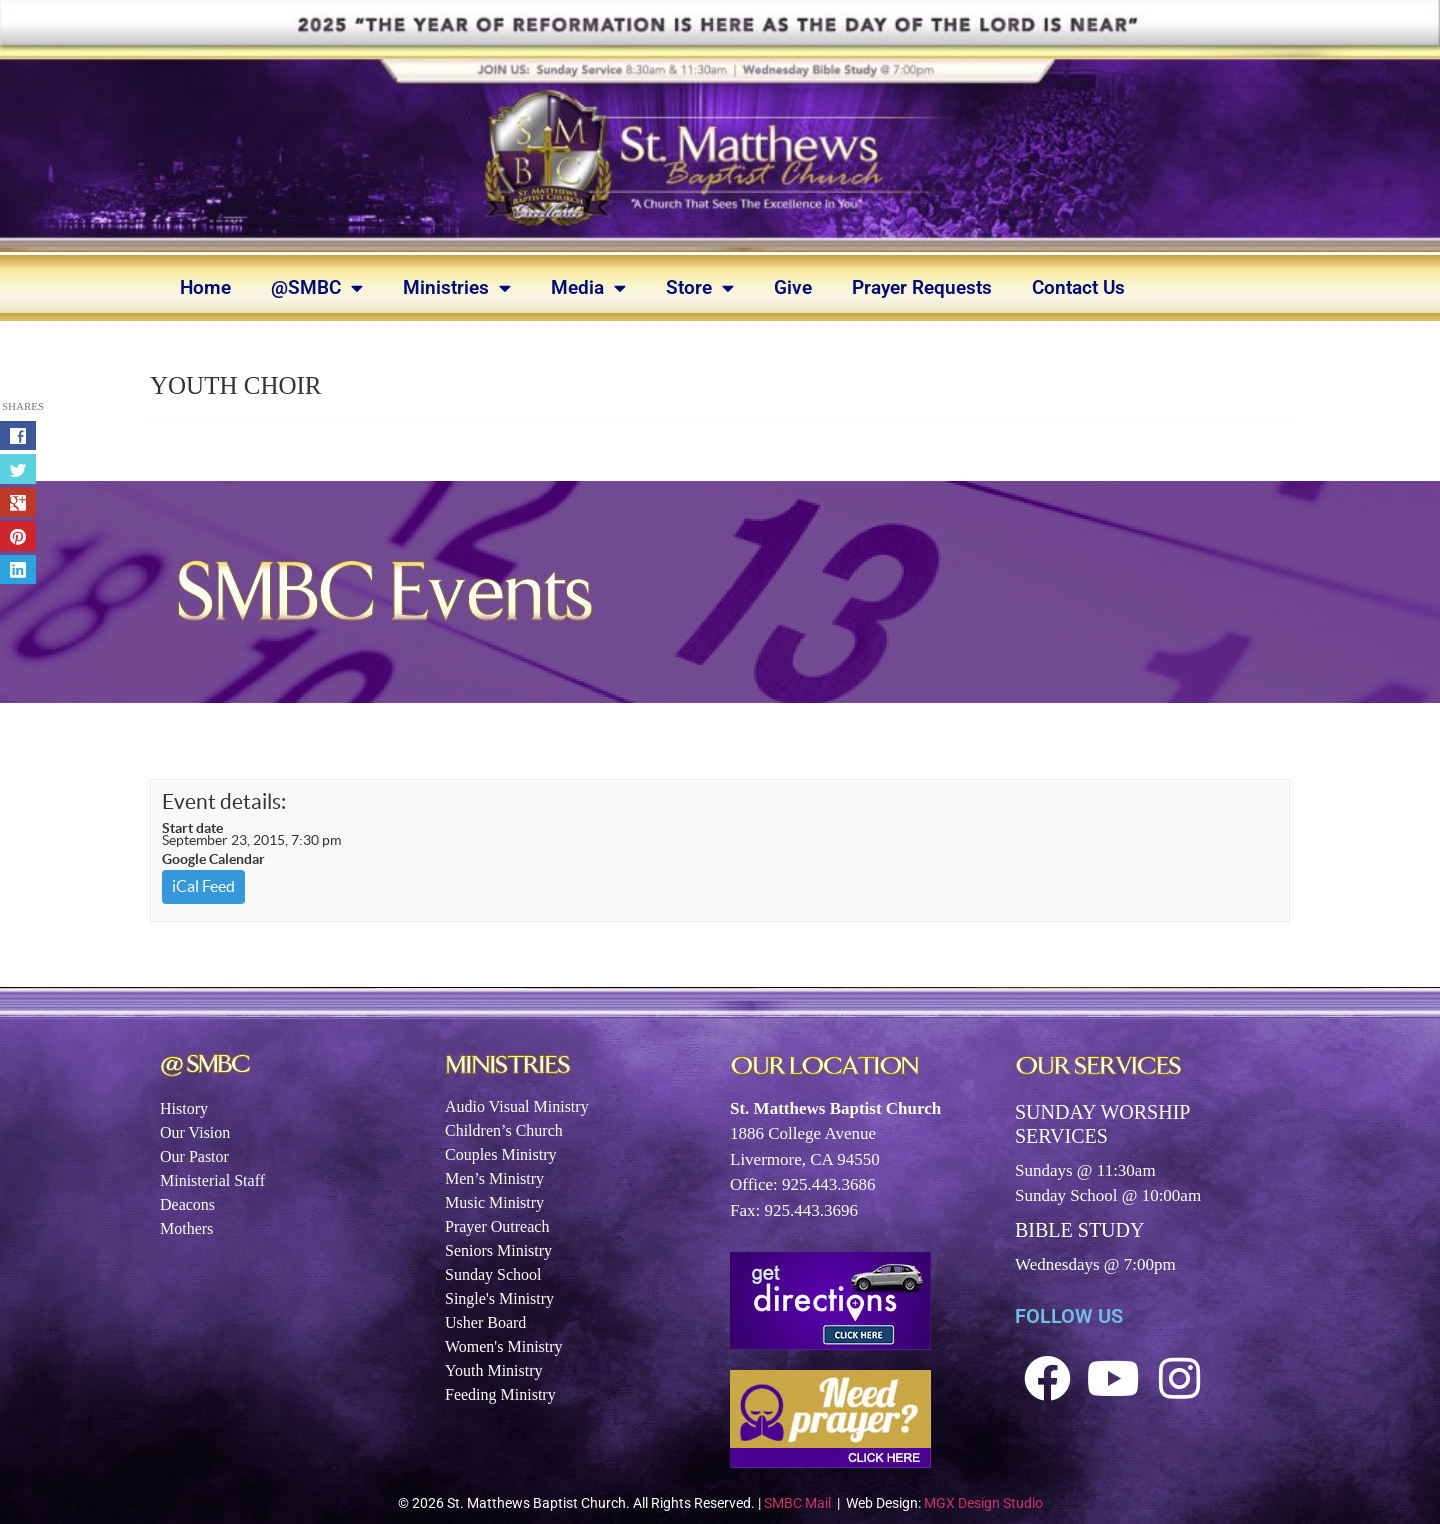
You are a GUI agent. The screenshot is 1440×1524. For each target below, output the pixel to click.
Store (700, 287)
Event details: (224, 801)
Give (793, 287)
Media (588, 287)
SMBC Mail (797, 1503)
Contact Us (1078, 287)
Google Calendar (213, 859)
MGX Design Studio (983, 1503)
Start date (192, 828)
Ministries (457, 287)
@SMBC (317, 287)
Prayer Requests (922, 287)
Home (205, 287)
